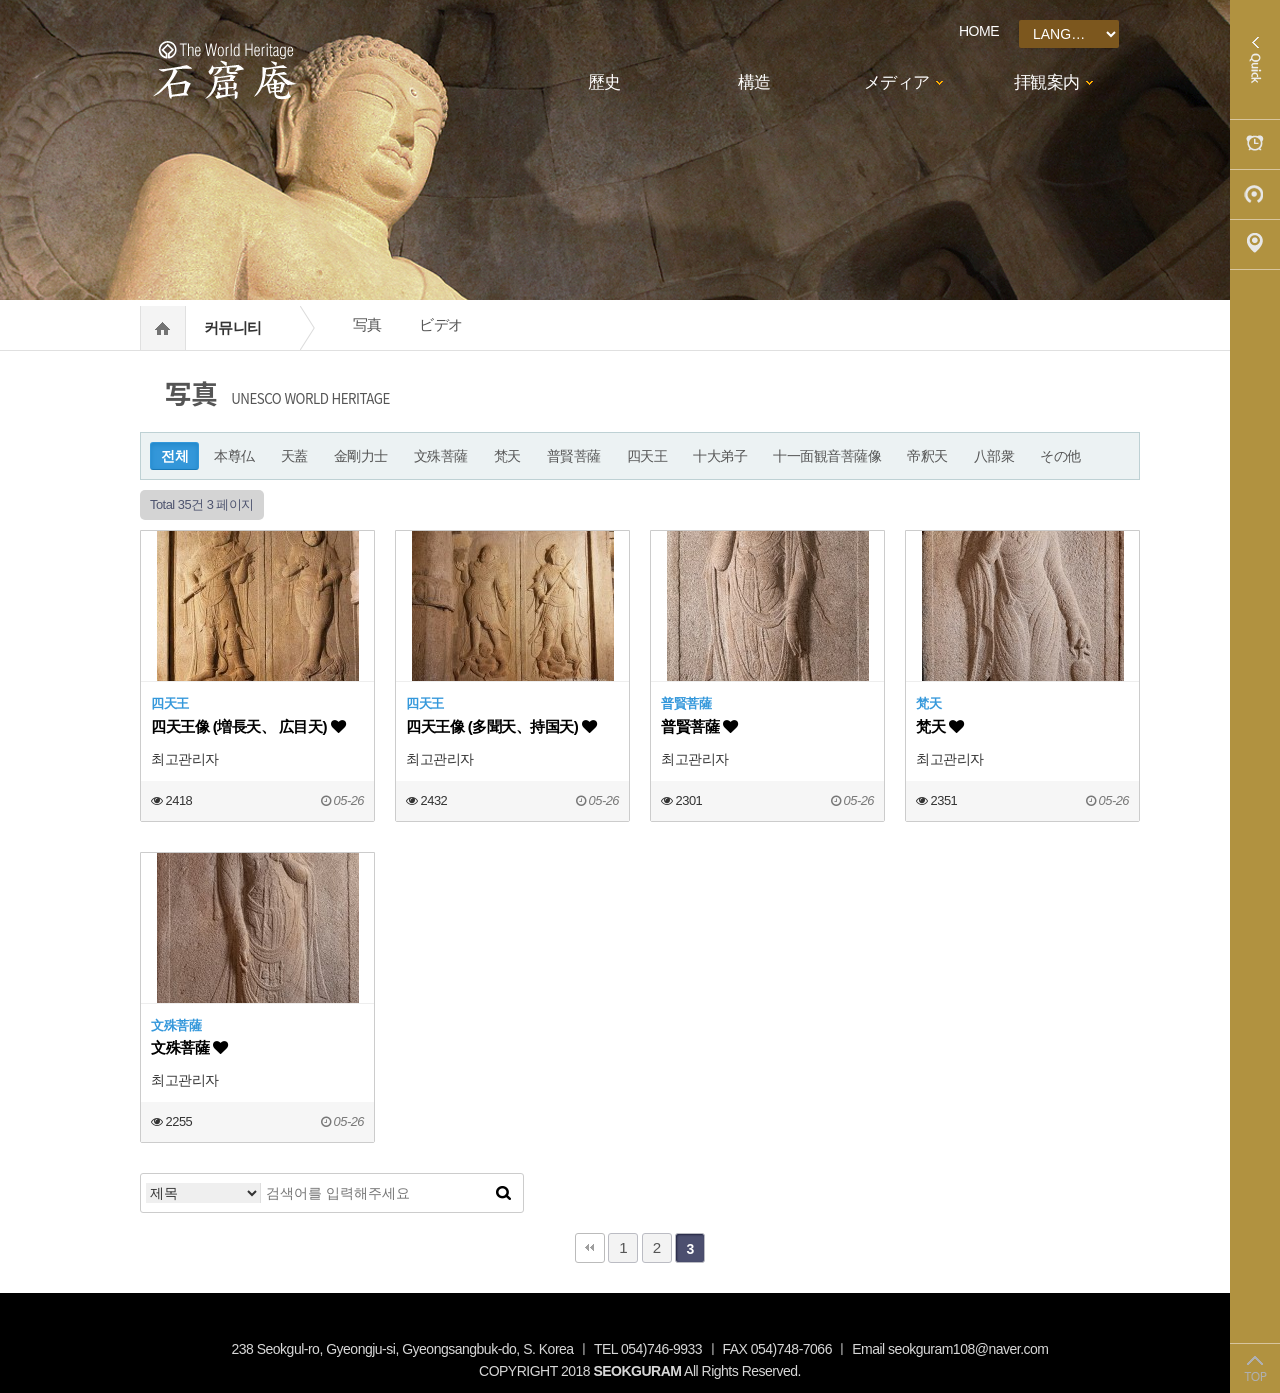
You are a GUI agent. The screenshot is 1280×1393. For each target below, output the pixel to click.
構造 (754, 82)
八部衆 (994, 456)
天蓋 (294, 456)
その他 (1060, 456)
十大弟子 (720, 456)
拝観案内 (1047, 82)
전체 (174, 456)
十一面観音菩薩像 (827, 456)
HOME (979, 31)
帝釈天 (927, 456)
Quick (1255, 60)
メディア (897, 82)
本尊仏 (234, 456)
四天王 (647, 456)
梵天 (507, 456)
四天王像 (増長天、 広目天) (248, 726)
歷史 (604, 82)
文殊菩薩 (441, 456)
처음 (590, 1248)
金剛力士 (361, 456)
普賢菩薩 (574, 456)
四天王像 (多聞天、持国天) (501, 726)
